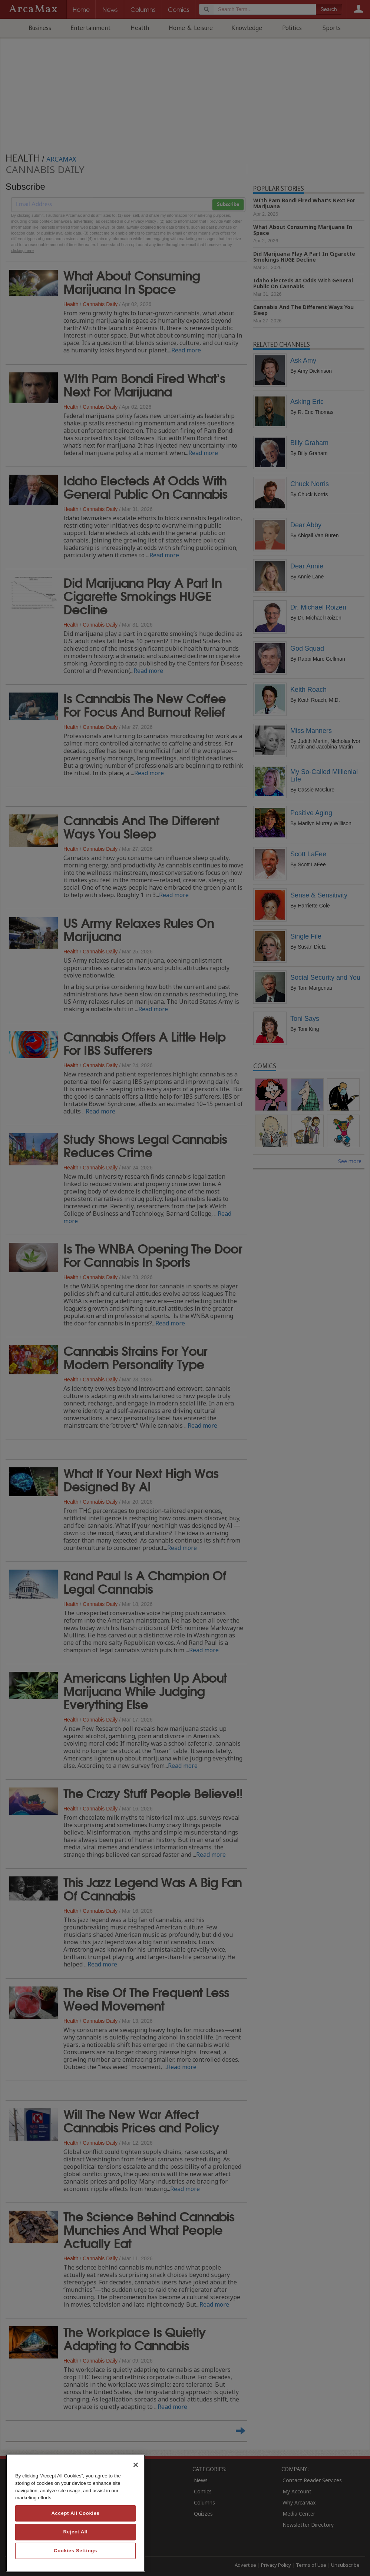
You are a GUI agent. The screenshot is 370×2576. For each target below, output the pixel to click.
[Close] (136, 2465)
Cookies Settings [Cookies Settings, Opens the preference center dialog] (75, 2550)
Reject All (75, 2531)
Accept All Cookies (75, 2513)
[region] (75, 2513)
